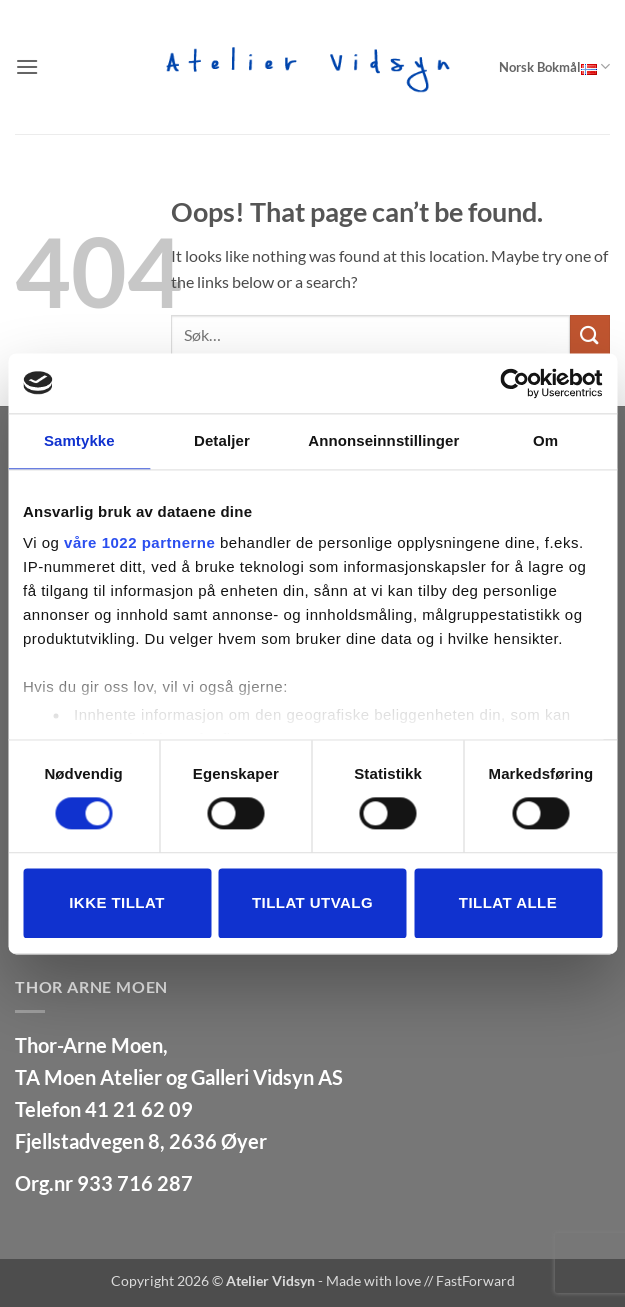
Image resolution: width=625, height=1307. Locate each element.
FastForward (475, 1280)
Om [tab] (545, 440)
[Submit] (590, 334)
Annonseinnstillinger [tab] (383, 440)
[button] (27, 66)
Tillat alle (508, 902)
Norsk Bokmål (554, 66)
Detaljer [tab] (222, 440)
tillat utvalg (312, 902)
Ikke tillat (117, 902)
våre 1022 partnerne (139, 542)
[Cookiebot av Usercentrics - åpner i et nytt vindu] (514, 383)
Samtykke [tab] (79, 440)
